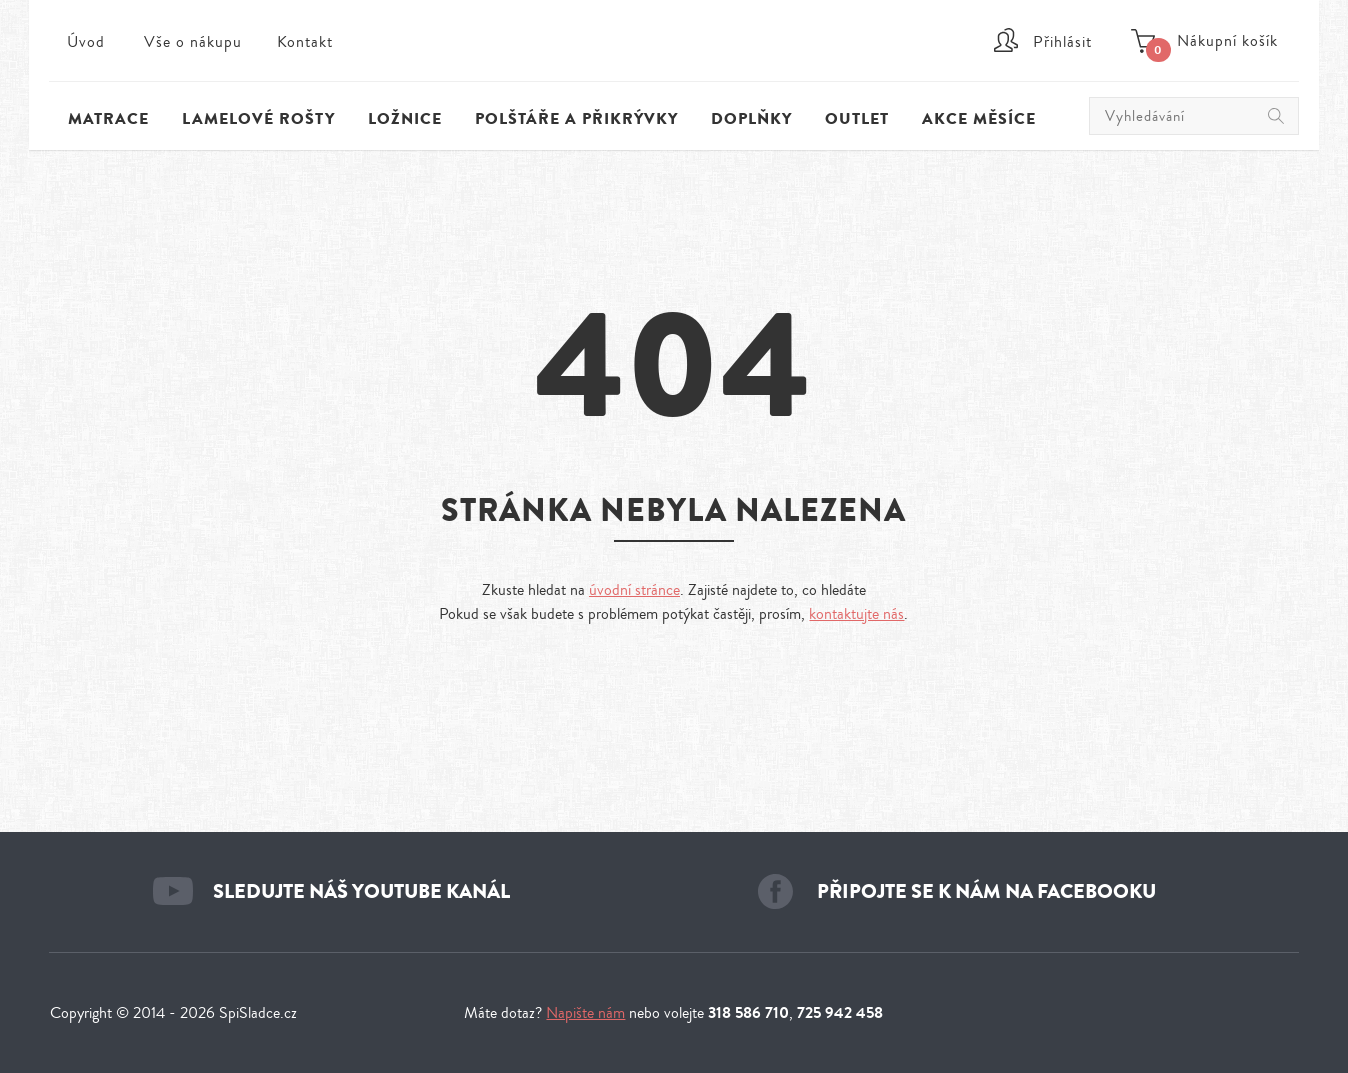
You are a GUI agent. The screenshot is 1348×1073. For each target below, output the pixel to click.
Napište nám (585, 1013)
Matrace (108, 119)
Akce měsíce (979, 119)
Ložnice (405, 119)
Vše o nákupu (193, 42)
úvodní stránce (634, 590)
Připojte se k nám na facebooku (986, 891)
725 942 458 (840, 1012)
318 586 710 (748, 1012)
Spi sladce (674, 55)
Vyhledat (1276, 116)
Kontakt (305, 42)
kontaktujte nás (856, 614)
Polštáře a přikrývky (576, 119)
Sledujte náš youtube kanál (361, 891)
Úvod (86, 42)
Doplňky (751, 119)
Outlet (857, 119)
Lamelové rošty (258, 119)
